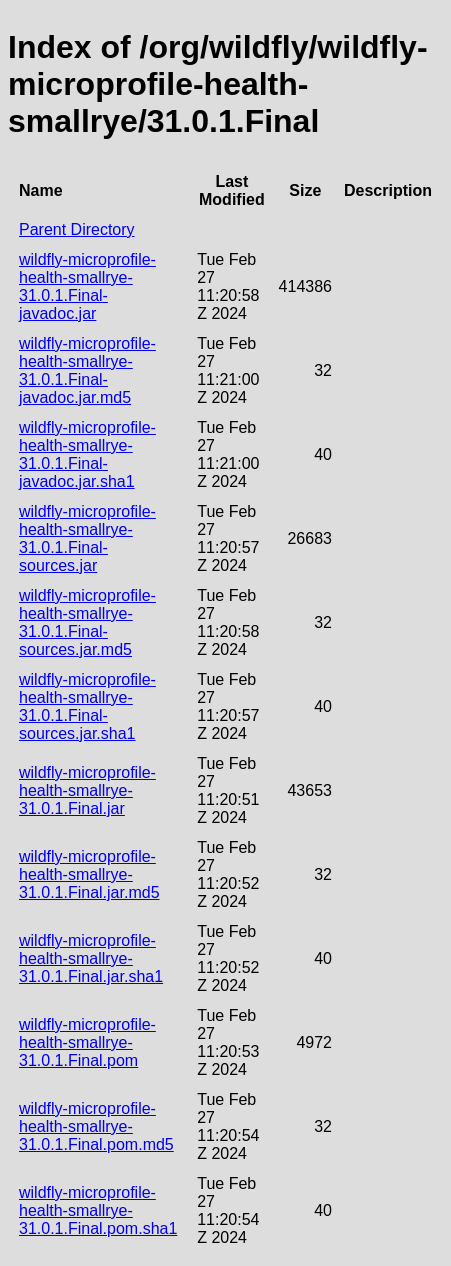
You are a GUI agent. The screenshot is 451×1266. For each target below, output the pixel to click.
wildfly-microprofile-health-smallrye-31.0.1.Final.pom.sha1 (98, 1210)
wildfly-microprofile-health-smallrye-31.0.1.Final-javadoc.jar (87, 286)
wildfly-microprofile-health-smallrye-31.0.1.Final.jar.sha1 (91, 958)
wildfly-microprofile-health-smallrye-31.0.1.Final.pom (87, 1042)
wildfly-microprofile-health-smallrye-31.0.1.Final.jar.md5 (89, 874)
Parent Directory (77, 229)
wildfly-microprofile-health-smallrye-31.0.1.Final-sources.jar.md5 (87, 622)
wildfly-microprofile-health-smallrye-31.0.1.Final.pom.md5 (96, 1126)
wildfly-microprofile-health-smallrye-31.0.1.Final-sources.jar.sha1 (87, 706)
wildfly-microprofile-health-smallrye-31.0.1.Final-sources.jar (87, 538)
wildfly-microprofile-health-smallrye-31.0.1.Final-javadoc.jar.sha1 (87, 454)
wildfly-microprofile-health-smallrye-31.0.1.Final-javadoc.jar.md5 (87, 370)
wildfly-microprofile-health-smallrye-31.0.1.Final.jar (87, 790)
